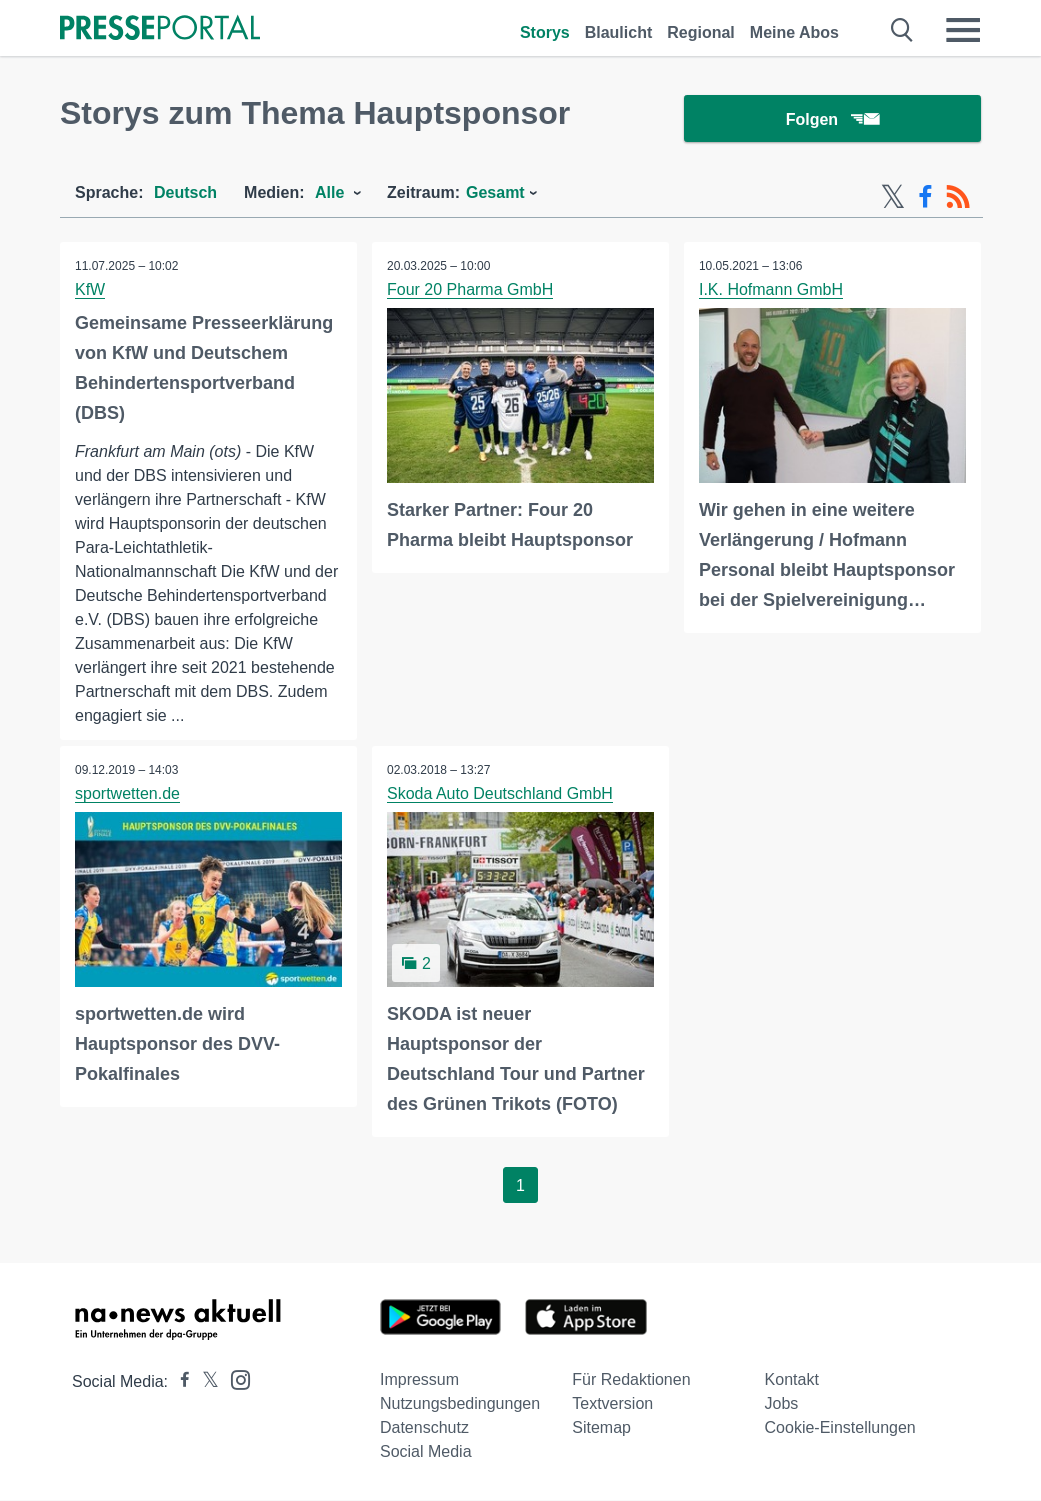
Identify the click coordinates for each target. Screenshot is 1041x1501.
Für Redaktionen (631, 1380)
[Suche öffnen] (902, 30)
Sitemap (601, 1428)
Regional (701, 32)
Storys (545, 32)
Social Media (426, 1452)
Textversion (612, 1404)
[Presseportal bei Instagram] (234, 1379)
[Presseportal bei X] (204, 1382)
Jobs (782, 1404)
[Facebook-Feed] (925, 198)
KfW (90, 290)
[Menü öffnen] (963, 30)
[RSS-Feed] (958, 198)
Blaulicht (619, 32)
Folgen (832, 119)
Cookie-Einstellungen (840, 1428)
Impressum (419, 1380)
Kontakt (792, 1380)
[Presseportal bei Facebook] (179, 1382)
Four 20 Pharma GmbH (470, 290)
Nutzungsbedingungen (460, 1404)
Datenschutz (424, 1428)
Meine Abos (794, 32)
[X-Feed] (893, 198)
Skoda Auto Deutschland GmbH (500, 794)
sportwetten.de (127, 794)
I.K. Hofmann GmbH (771, 290)
